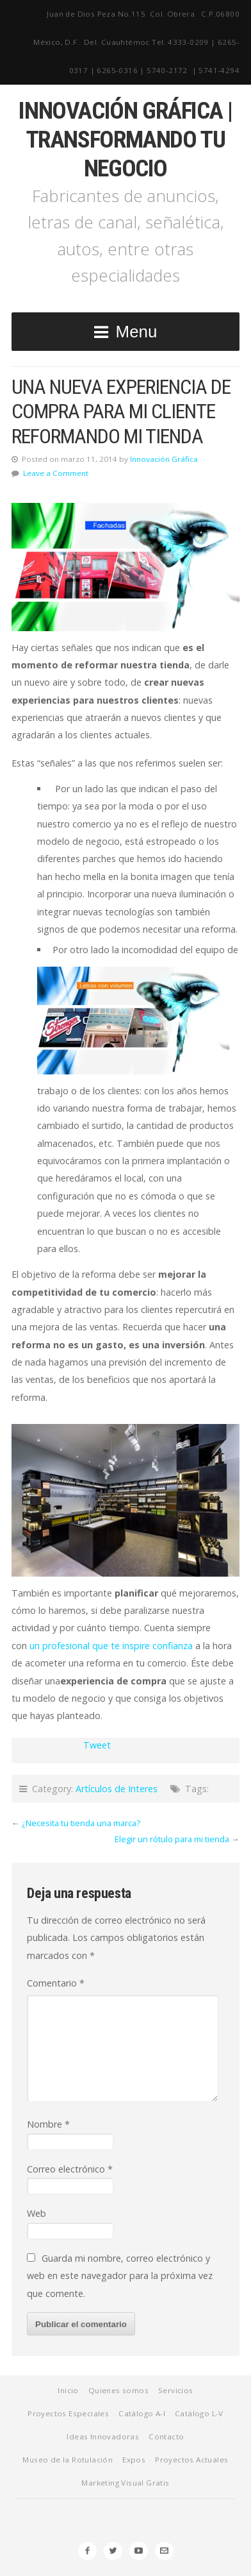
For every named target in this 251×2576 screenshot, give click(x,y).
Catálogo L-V (199, 2413)
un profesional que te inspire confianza (111, 1646)
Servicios (175, 2390)
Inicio (68, 2390)
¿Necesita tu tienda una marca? (81, 1823)
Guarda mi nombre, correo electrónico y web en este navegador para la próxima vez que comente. (120, 2276)
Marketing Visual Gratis (125, 2482)
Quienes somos (118, 2390)
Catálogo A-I (141, 2413)
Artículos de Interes (117, 1789)
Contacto (166, 2436)
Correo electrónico (70, 2169)
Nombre (48, 2124)
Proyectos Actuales (191, 2459)
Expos (133, 2459)
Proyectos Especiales (68, 2413)
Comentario (56, 1983)
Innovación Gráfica (164, 459)
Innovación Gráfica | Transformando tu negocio (125, 139)
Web (36, 2213)
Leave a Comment (55, 473)
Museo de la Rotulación (67, 2459)
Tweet (97, 1745)
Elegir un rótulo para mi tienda (172, 1839)
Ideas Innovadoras (103, 2436)
